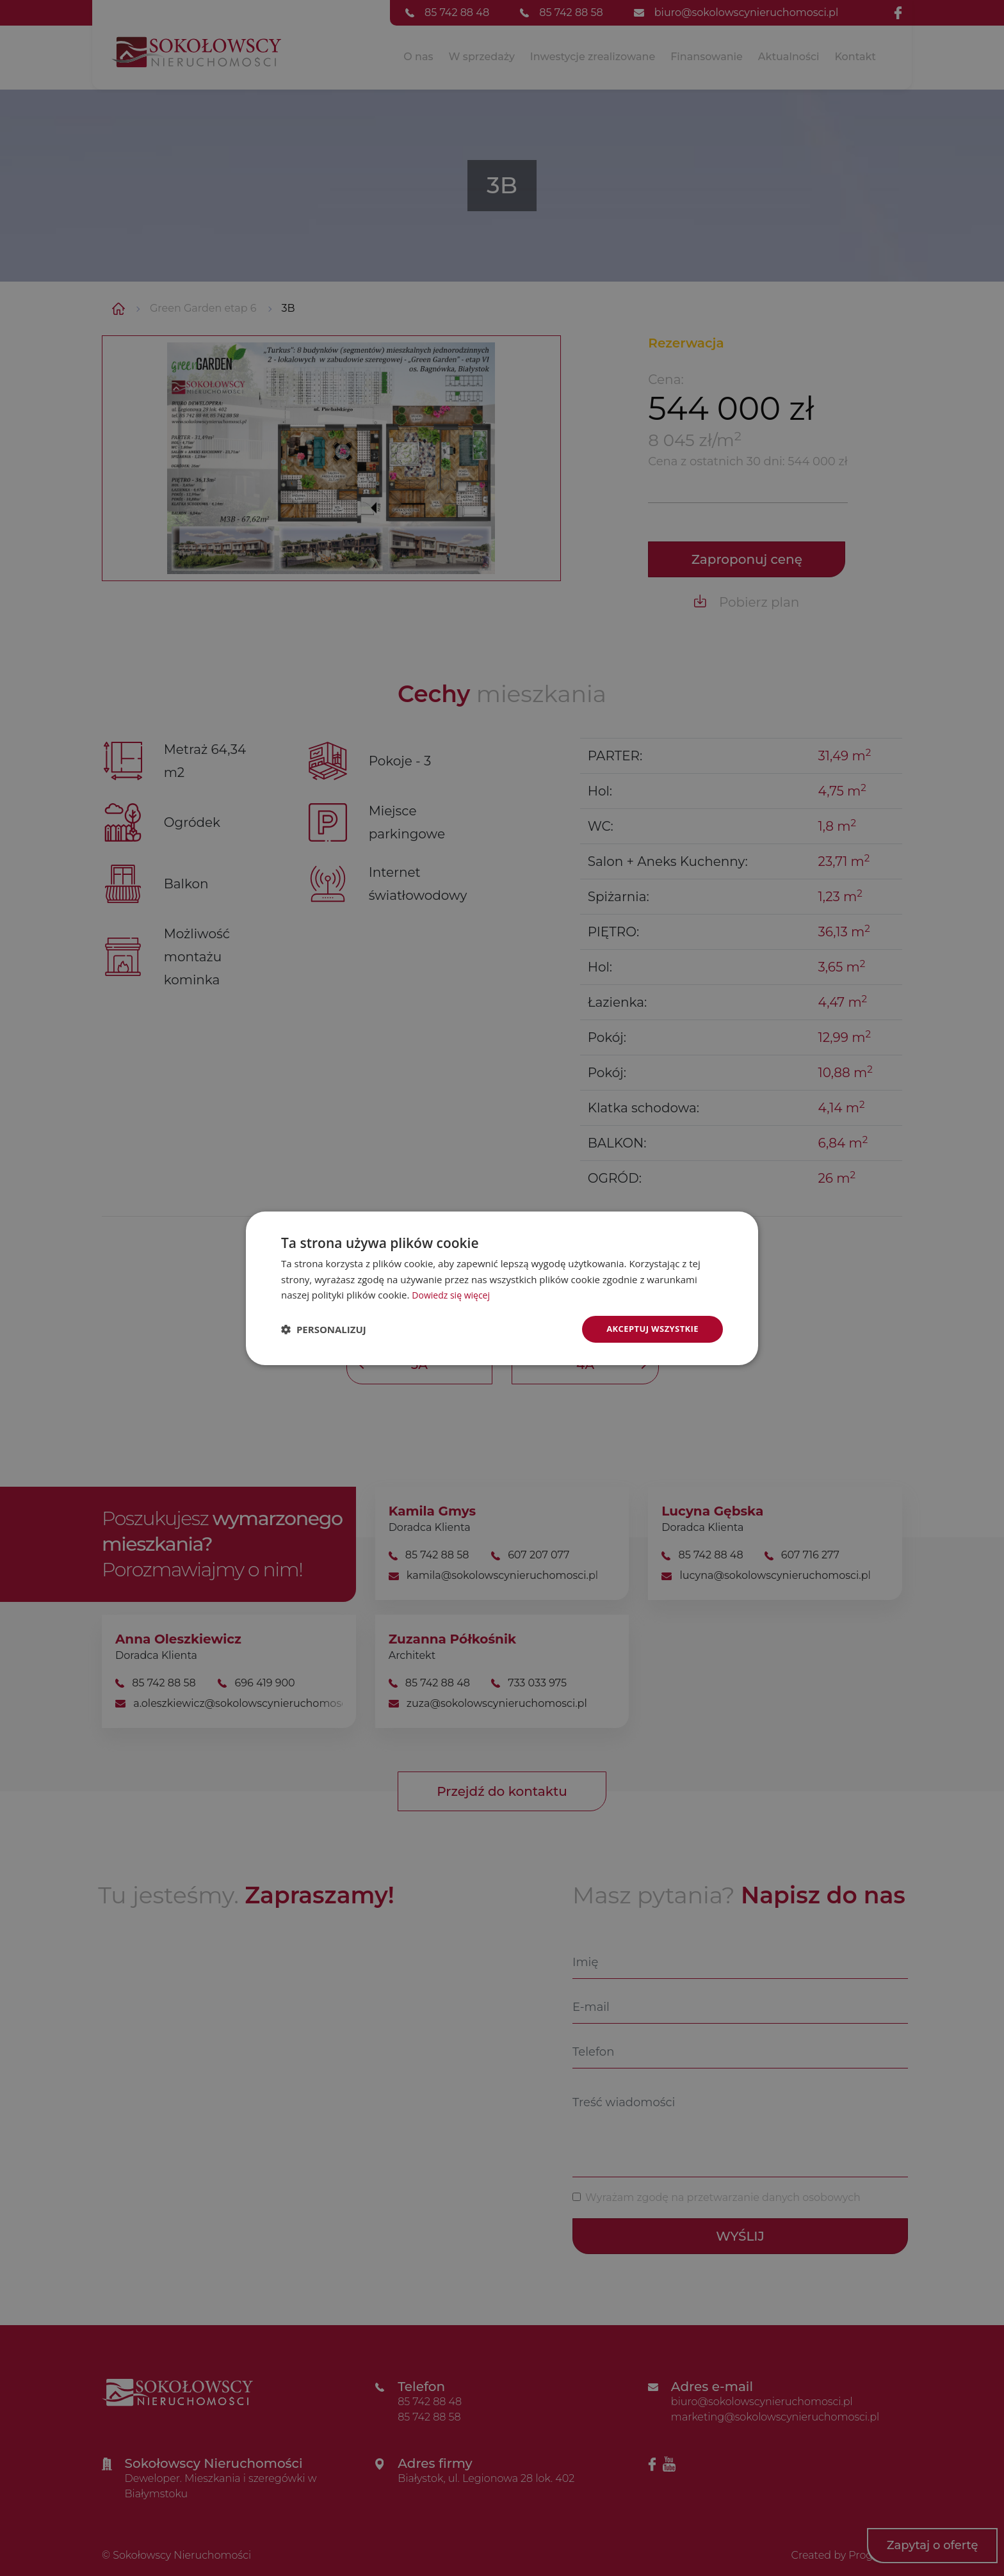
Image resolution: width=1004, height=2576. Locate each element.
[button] (323, 1329)
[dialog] (502, 1288)
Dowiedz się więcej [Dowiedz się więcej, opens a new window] (453, 1294)
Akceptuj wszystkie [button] (649, 1328)
